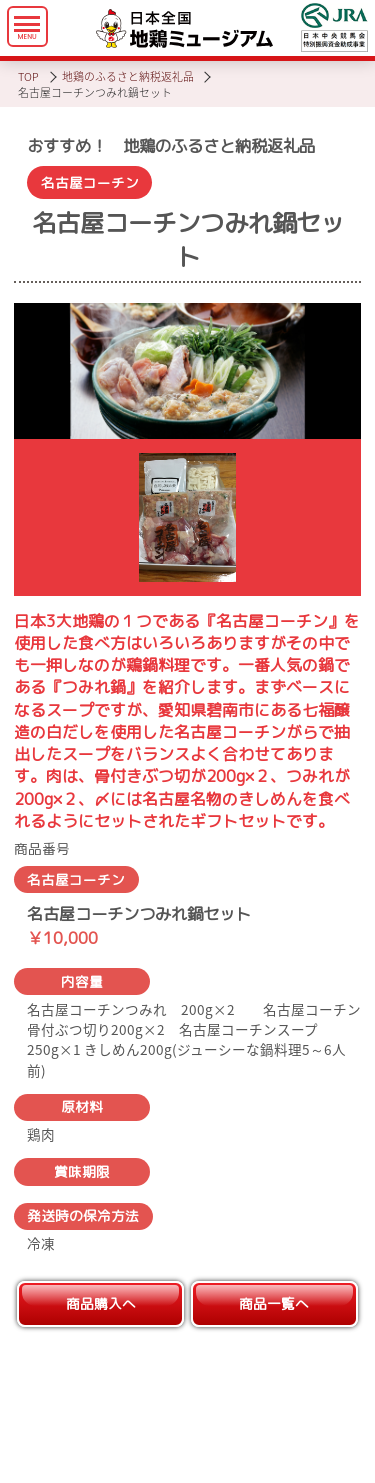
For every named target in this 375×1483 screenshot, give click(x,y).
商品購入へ (101, 1303)
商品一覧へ (274, 1303)
